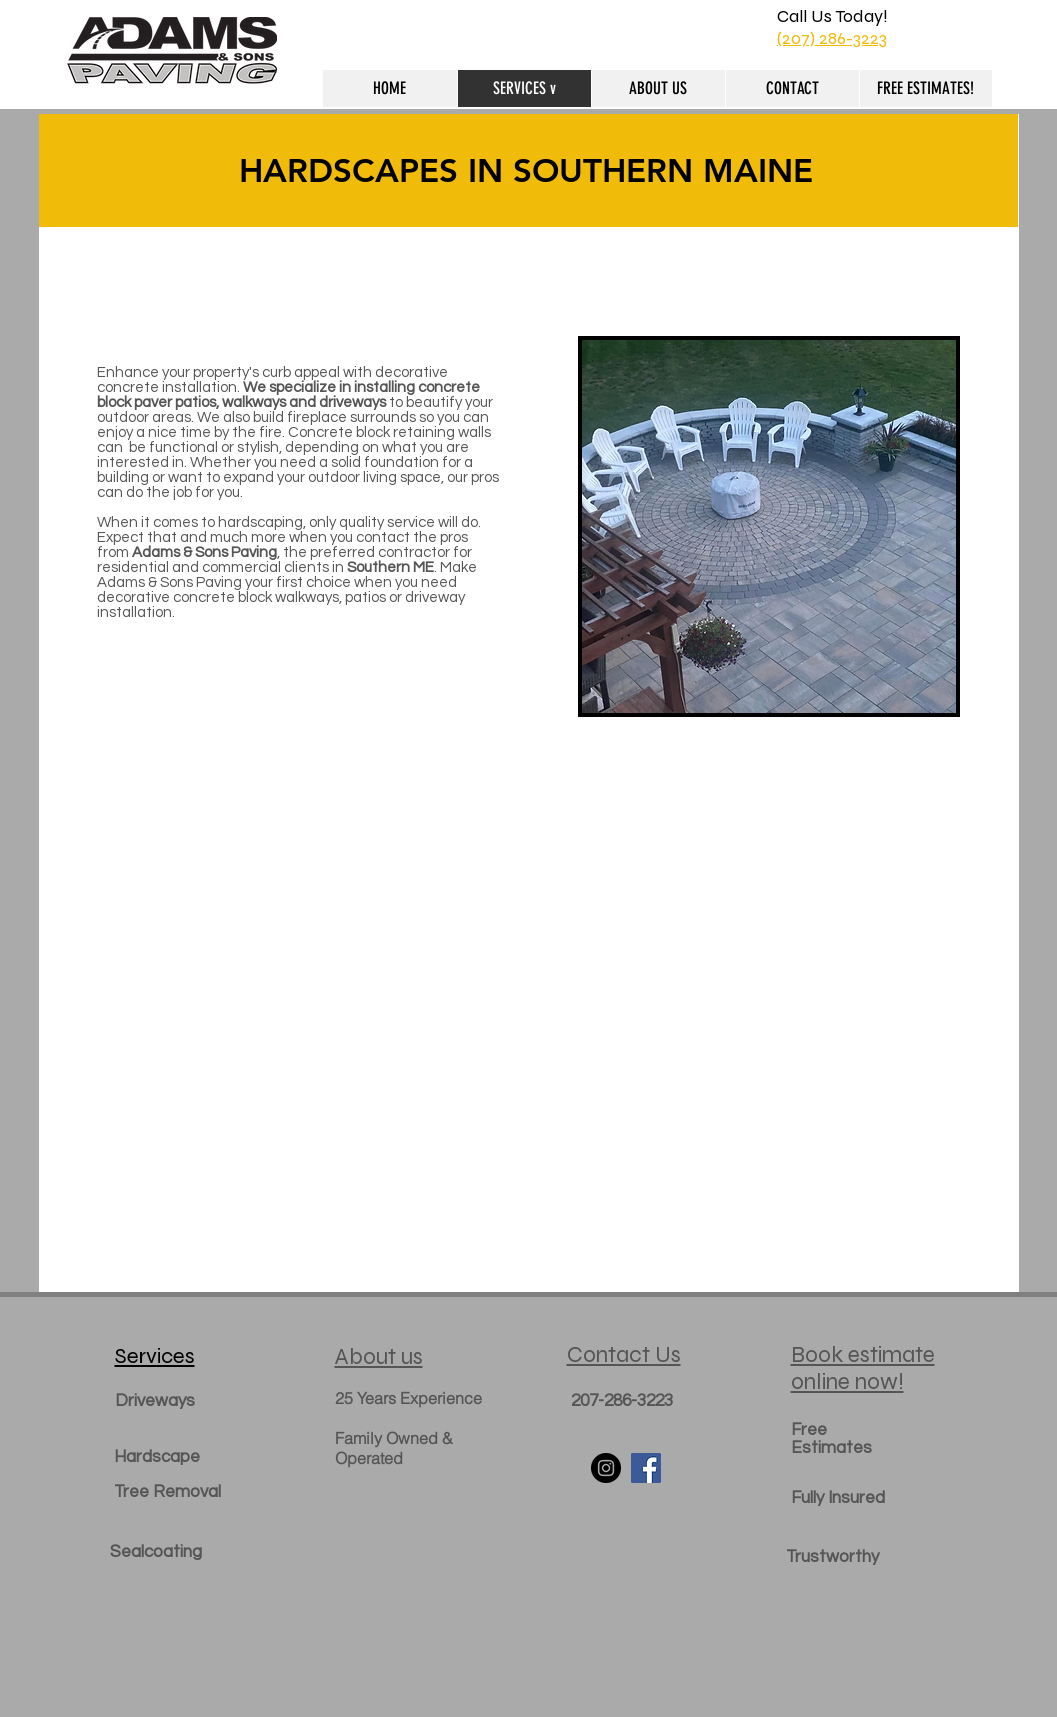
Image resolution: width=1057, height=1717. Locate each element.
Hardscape (157, 1457)
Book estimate (863, 1354)
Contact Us (624, 1354)
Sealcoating (156, 1552)
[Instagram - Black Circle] (606, 1468)
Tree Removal (167, 1492)
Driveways (155, 1401)
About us (379, 1356)
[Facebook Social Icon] (646, 1468)
